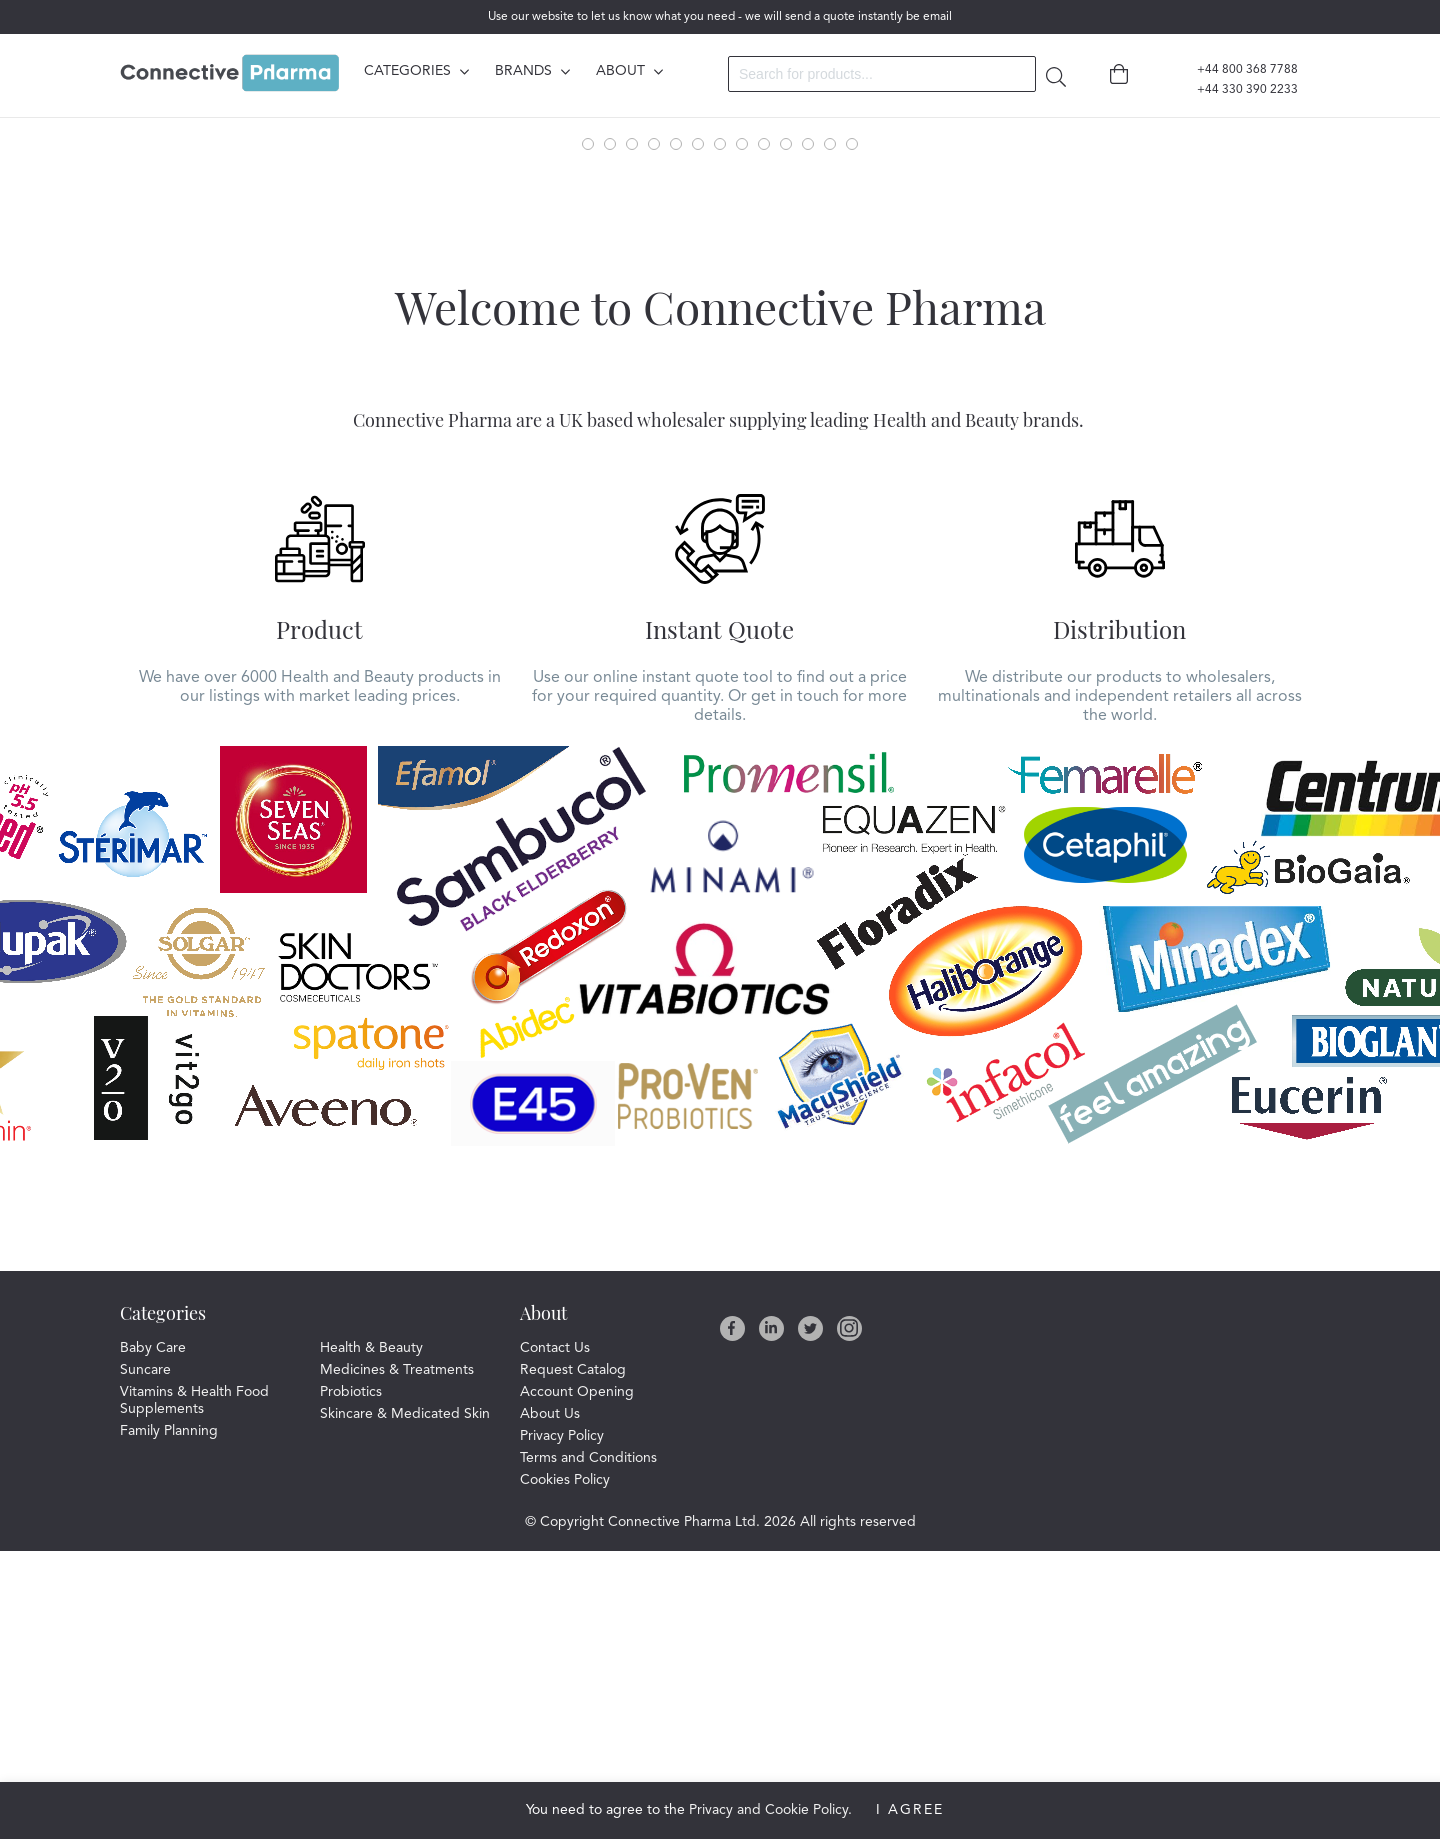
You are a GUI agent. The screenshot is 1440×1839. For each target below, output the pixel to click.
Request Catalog (573, 1658)
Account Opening (577, 1680)
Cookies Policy (565, 1768)
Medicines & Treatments (397, 1658)
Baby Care (153, 1636)
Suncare (145, 1658)
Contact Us (555, 1636)
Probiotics (351, 1680)
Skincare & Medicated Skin (405, 1702)
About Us (550, 1702)
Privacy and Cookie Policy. (770, 1810)
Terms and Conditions (588, 1746)
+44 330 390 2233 (1236, 90)
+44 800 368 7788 (1236, 70)
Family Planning (169, 1719)
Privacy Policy (562, 1724)
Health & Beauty (371, 1636)
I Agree (910, 1810)
